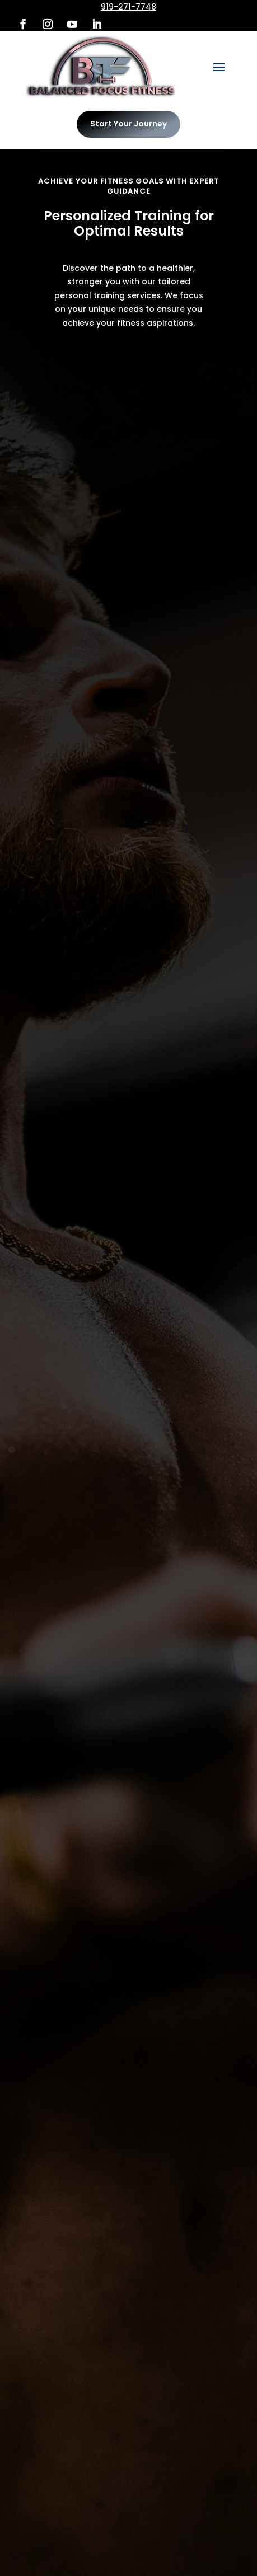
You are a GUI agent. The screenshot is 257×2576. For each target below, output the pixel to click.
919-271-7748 (128, 6)
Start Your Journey (128, 123)
